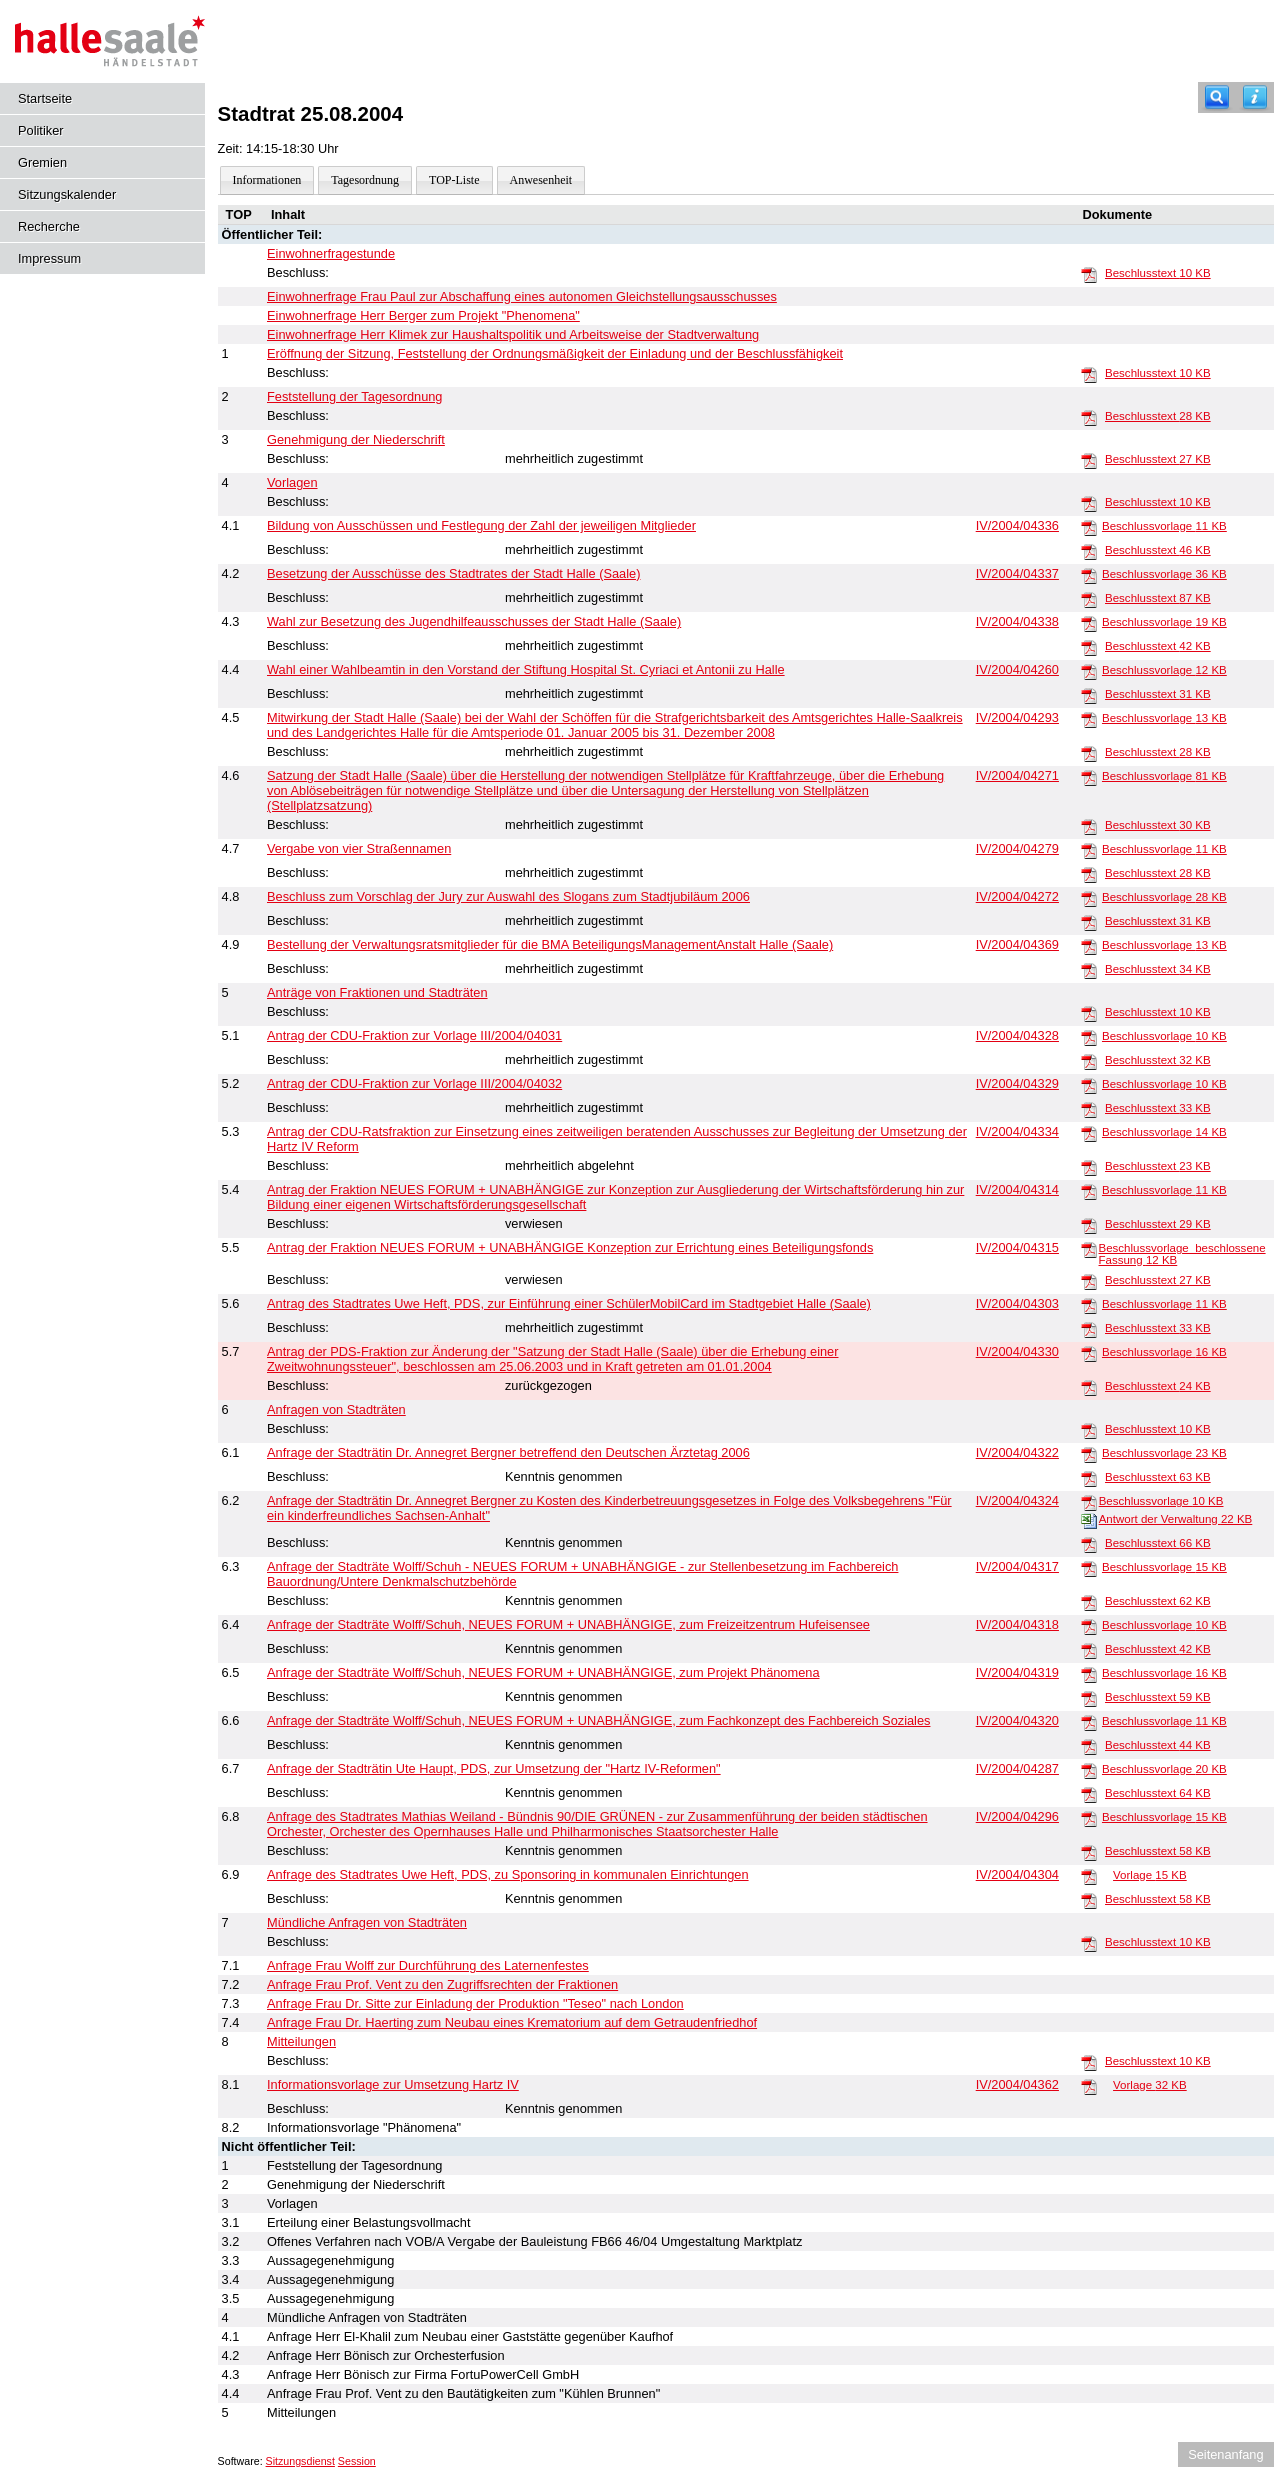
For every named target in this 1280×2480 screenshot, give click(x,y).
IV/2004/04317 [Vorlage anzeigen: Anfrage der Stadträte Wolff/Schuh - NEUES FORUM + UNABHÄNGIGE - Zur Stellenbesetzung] (1017, 1566)
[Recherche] (1217, 97)
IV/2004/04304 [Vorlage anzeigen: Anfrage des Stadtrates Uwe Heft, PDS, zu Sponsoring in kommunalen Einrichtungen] (1017, 1874)
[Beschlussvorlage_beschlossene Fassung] (1089, 1249)
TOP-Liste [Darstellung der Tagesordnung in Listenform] (454, 180)
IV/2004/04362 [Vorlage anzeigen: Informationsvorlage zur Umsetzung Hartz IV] (1017, 2084)
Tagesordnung (365, 180)
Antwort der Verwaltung (1176, 1519)
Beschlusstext (1158, 273)
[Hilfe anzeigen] (1255, 97)
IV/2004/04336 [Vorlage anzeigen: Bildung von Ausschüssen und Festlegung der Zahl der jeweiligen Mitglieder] (1017, 525)
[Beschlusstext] (1089, 274)
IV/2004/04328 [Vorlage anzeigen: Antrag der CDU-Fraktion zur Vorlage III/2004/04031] (1017, 1035)
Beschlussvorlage (1164, 526)
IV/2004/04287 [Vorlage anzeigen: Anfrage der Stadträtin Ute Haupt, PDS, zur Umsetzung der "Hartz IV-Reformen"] (1017, 1768)
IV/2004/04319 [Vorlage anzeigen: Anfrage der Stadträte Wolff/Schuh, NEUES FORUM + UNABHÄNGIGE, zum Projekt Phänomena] (1017, 1672)
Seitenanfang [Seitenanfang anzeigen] (1225, 2454)
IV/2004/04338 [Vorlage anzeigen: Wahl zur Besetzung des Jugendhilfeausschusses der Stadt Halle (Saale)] (1017, 621)
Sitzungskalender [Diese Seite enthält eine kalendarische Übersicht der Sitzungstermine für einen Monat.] (67, 194)
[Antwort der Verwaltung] (1089, 1520)
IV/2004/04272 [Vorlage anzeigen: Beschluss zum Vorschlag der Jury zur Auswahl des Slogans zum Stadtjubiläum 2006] (1017, 896)
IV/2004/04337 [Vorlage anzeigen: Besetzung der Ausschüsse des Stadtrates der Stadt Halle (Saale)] (1017, 573)
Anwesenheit (541, 180)
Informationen (267, 180)
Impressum (49, 258)
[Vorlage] (1089, 1876)
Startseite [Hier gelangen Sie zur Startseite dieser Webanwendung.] (45, 98)
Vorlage (1150, 1875)
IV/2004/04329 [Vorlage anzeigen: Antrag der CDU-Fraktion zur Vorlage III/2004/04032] (1017, 1083)
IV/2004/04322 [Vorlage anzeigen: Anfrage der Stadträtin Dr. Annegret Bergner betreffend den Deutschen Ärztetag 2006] (1017, 1452)
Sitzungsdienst (300, 2461)
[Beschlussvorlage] (1089, 527)
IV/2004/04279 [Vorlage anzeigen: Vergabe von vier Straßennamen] (1017, 848)
